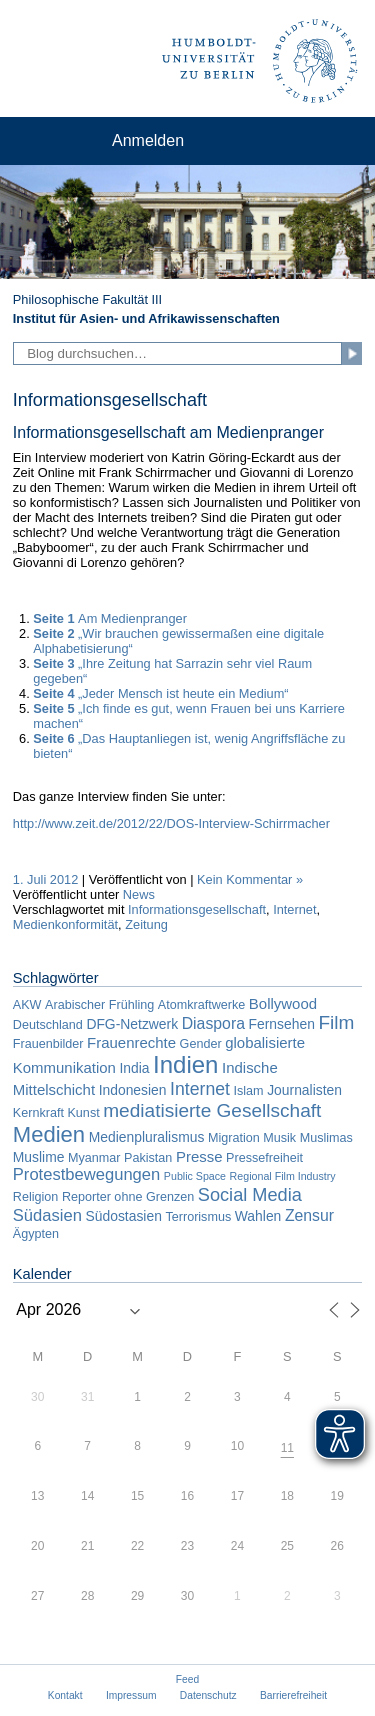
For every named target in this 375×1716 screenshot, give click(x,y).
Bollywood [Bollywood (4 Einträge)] (283, 1003)
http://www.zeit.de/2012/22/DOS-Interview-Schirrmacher (171, 823)
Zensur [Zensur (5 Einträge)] (309, 1215)
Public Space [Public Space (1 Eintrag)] (195, 1176)
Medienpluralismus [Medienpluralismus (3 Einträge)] (147, 1137)
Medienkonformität (65, 924)
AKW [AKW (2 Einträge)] (27, 1005)
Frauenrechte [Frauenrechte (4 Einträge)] (131, 1042)
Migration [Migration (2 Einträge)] (234, 1138)
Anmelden (148, 140)
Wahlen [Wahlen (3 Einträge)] (258, 1216)
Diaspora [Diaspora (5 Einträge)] (213, 1023)
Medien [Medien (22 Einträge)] (49, 1134)
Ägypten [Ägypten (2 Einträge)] (36, 1234)
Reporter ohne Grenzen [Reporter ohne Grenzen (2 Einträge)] (128, 1197)
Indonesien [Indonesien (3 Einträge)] (133, 1090)
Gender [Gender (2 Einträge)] (201, 1044)
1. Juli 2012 (45, 879)
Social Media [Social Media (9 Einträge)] (250, 1195)
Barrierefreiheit (293, 1695)
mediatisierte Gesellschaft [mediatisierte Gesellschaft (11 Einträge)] (212, 1110)
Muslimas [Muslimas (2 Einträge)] (326, 1138)
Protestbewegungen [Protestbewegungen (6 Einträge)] (86, 1174)
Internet (294, 909)
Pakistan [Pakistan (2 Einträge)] (148, 1158)
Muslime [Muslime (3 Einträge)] (39, 1157)
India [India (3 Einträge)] (134, 1068)
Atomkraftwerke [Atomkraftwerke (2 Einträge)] (201, 1005)
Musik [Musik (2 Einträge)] (279, 1138)
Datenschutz (208, 1695)
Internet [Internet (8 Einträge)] (200, 1089)
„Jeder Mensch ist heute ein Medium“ (160, 693)
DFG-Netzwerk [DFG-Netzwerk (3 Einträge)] (132, 1024)
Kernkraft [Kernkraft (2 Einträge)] (38, 1113)
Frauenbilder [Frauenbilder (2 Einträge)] (48, 1044)
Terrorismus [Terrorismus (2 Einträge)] (198, 1217)
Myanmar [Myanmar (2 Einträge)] (94, 1158)
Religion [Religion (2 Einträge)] (36, 1197)
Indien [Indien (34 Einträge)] (185, 1064)
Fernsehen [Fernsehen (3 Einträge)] (282, 1024)
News (139, 894)
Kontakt (65, 1695)
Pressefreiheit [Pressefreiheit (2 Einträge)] (264, 1158)
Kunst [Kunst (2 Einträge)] (83, 1113)
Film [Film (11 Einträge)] (336, 1022)
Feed (187, 1679)
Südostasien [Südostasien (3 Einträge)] (124, 1216)
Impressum (131, 1695)
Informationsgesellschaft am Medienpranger (168, 432)
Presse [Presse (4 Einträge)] (199, 1156)
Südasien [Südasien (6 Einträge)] (47, 1215)
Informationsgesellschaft (197, 909)
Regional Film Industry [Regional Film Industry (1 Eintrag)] (283, 1176)
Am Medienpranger (110, 618)
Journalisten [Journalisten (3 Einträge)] (304, 1090)
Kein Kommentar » (250, 879)
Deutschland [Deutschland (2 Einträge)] (48, 1025)
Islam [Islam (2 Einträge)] (248, 1091)
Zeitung (146, 924)
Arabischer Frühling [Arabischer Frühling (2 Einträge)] (99, 1005)
